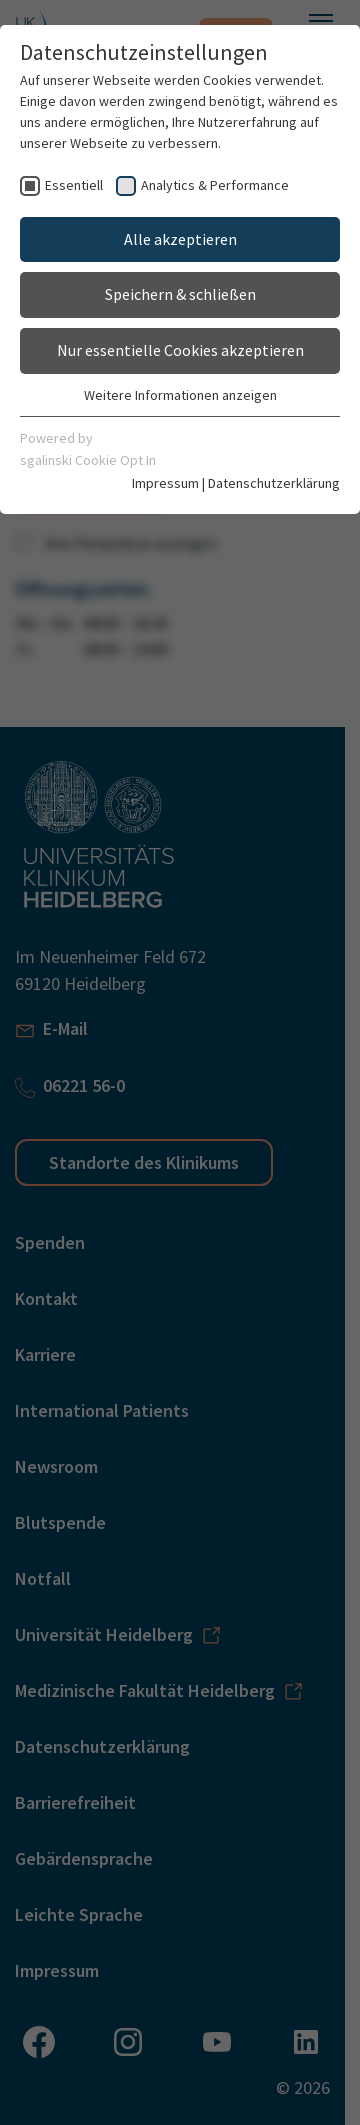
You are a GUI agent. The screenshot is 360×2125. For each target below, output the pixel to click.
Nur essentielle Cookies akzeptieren (180, 350)
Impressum (165, 483)
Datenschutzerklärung (274, 483)
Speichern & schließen (180, 294)
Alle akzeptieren (180, 239)
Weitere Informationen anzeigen (180, 395)
